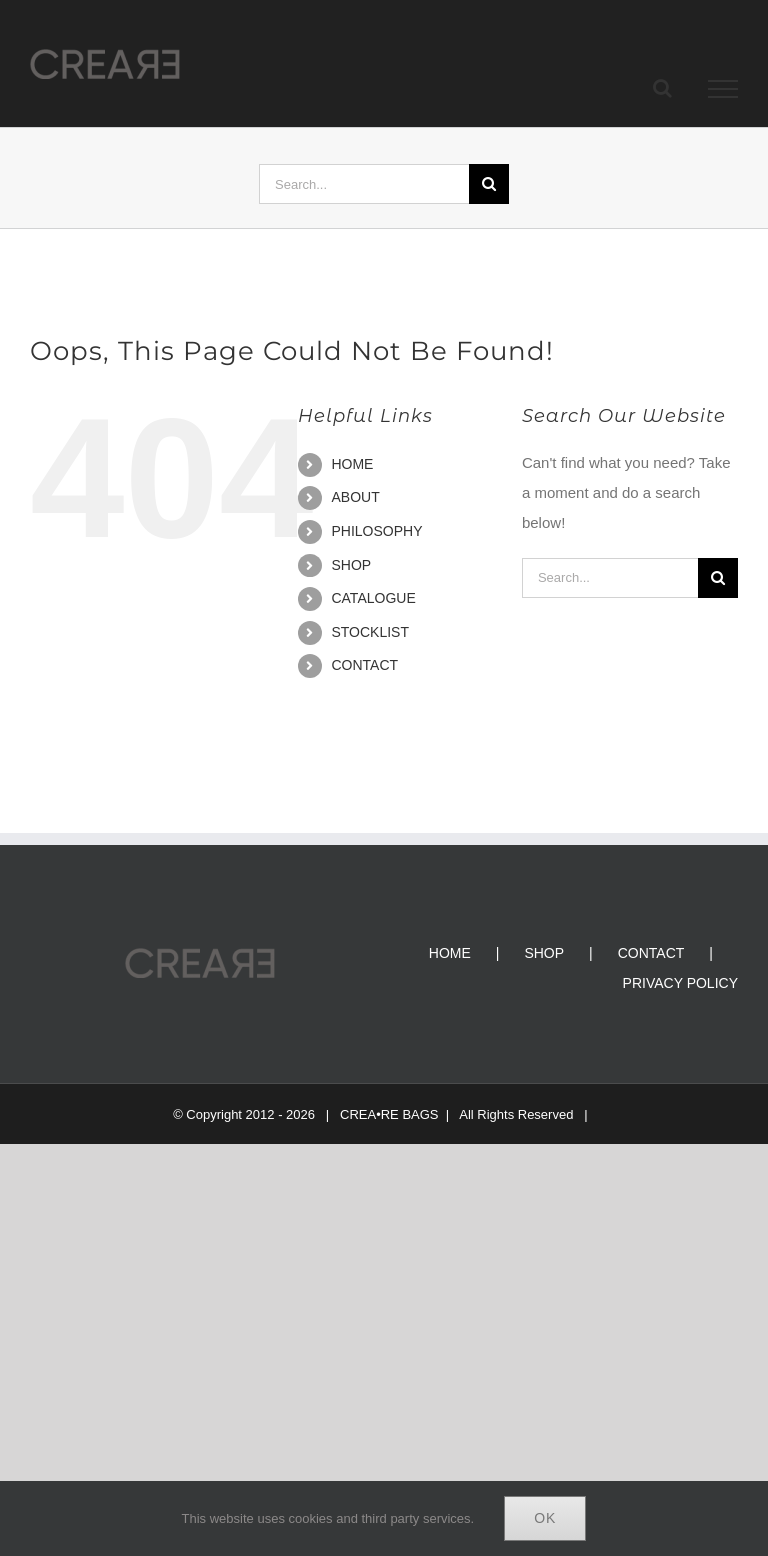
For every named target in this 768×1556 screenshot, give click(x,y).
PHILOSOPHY (376, 531)
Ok (545, 1518)
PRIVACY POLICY (680, 983)
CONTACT (364, 665)
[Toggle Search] (662, 88)
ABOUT (355, 497)
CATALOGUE (373, 598)
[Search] (489, 184)
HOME (352, 464)
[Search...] (364, 184)
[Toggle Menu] (723, 89)
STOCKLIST (370, 632)
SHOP (351, 565)
